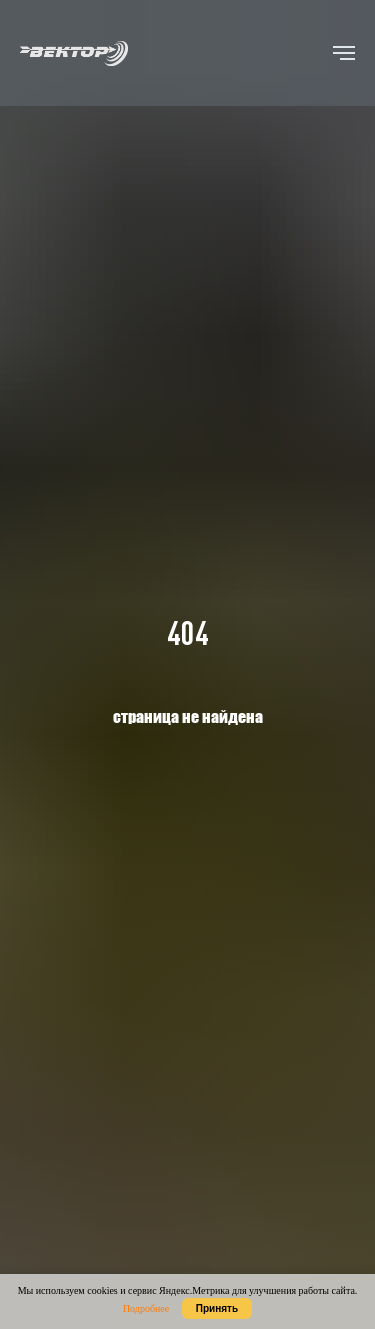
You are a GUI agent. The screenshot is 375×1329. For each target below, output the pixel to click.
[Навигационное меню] (344, 53)
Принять (217, 1308)
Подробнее (146, 1308)
